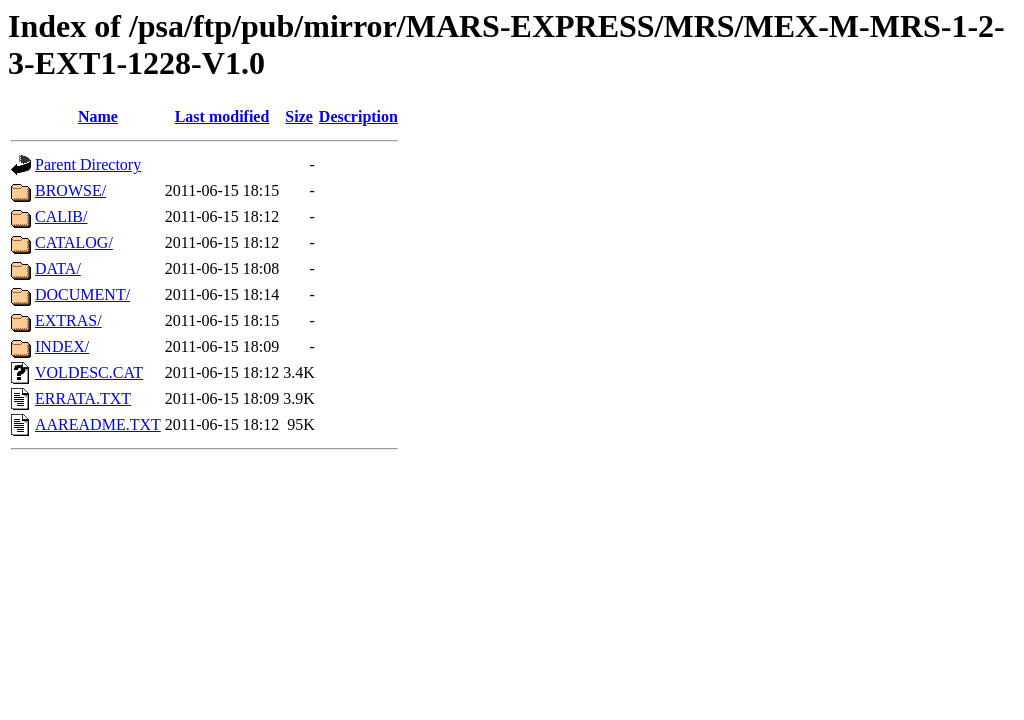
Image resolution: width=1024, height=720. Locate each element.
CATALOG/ (74, 242)
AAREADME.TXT (98, 424)
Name (98, 116)
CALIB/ (61, 216)
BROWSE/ (70, 190)
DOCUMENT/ (82, 294)
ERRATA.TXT (83, 398)
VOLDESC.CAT (89, 372)
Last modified (222, 116)
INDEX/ (62, 346)
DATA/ (58, 268)
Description (358, 116)
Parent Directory (88, 164)
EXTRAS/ (68, 320)
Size (299, 116)
